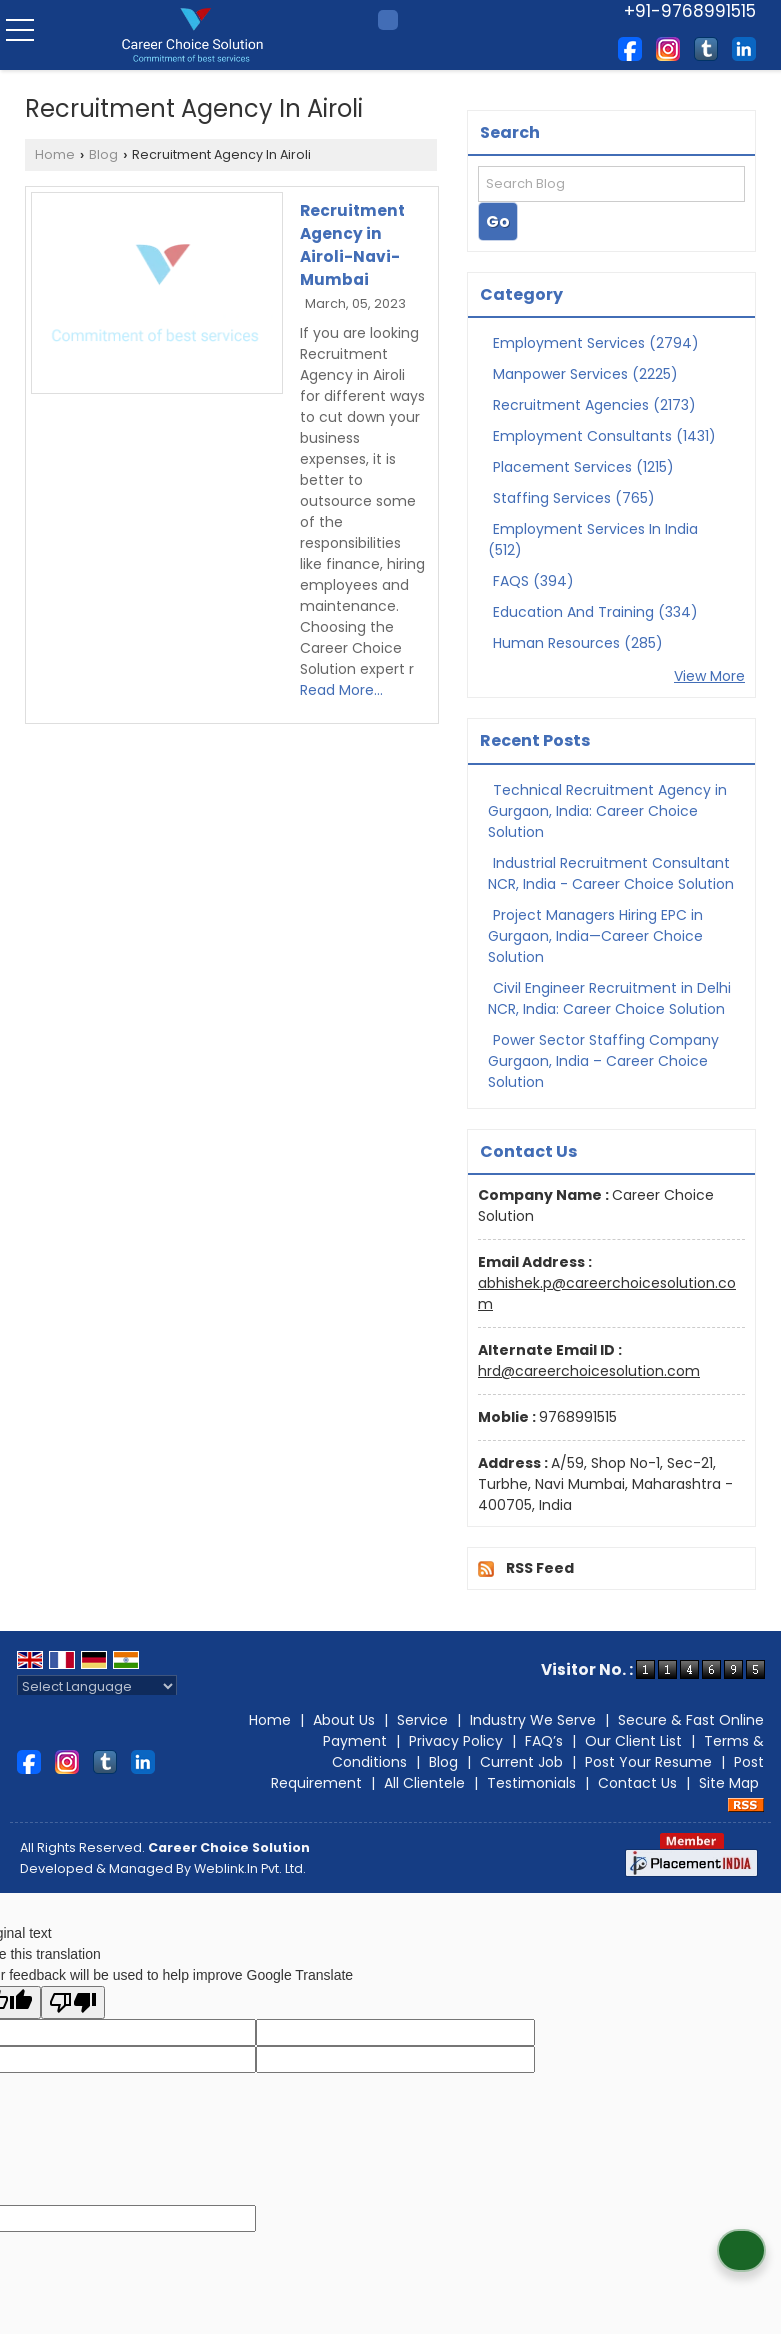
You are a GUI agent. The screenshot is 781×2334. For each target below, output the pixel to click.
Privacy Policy (456, 1741)
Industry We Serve (533, 1720)
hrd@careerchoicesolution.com (589, 1371)
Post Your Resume (648, 1762)
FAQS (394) (533, 581)
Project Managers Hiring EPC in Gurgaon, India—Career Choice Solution (595, 936)
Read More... (341, 690)
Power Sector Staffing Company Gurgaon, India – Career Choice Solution (603, 1061)
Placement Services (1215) (583, 467)
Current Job (521, 1762)
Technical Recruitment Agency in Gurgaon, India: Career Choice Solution (607, 811)
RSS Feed (540, 1568)
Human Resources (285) (578, 643)
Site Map (729, 1783)
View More (709, 676)
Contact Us (637, 1783)
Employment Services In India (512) (593, 539)
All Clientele (424, 1783)
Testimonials (531, 1783)
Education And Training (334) (595, 612)
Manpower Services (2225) (585, 374)
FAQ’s (544, 1741)
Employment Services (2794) (596, 343)
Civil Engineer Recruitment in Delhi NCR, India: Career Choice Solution (609, 998)
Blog (103, 154)
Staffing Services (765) (574, 498)
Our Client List (633, 1741)
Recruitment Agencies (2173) (594, 405)
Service (422, 1720)
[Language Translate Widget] (97, 1686)
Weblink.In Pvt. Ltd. (250, 1868)
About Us (344, 1720)
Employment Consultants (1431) (604, 436)
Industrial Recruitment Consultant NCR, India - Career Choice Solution (611, 873)
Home (55, 154)
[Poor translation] (73, 2002)
